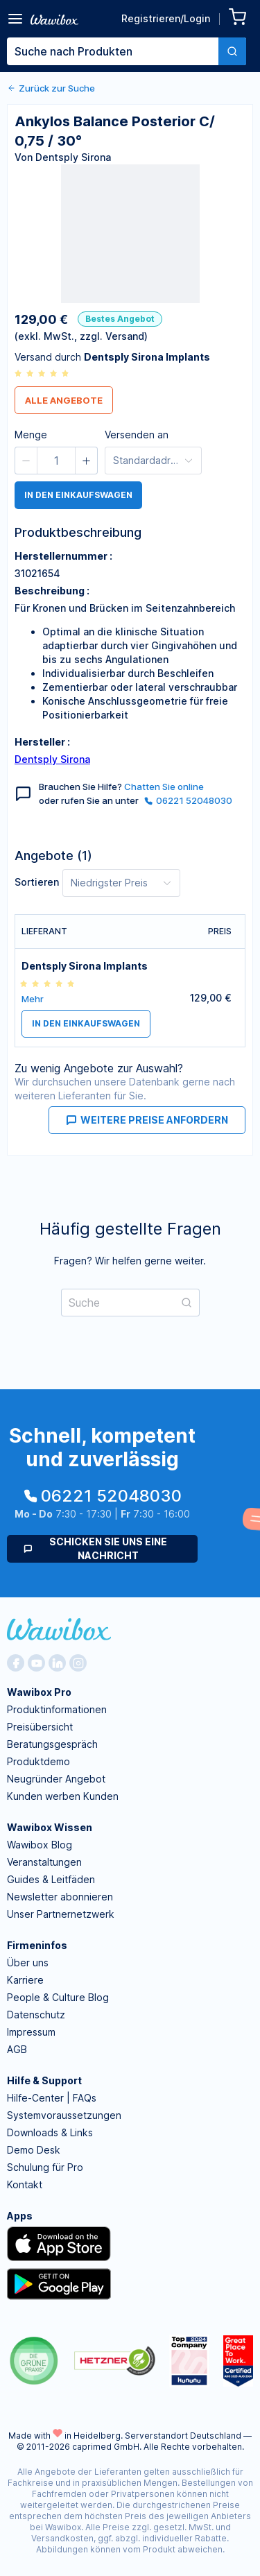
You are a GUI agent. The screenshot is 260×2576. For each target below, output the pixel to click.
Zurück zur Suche (51, 88)
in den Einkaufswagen (78, 495)
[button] (26, 460)
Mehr (32, 999)
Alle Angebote (64, 400)
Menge (31, 434)
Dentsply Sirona (52, 759)
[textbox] (113, 51)
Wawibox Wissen (49, 1827)
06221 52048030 (188, 800)
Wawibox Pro (39, 1692)
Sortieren (37, 882)
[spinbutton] (56, 460)
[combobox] (126, 51)
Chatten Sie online (164, 786)
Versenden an (136, 434)
